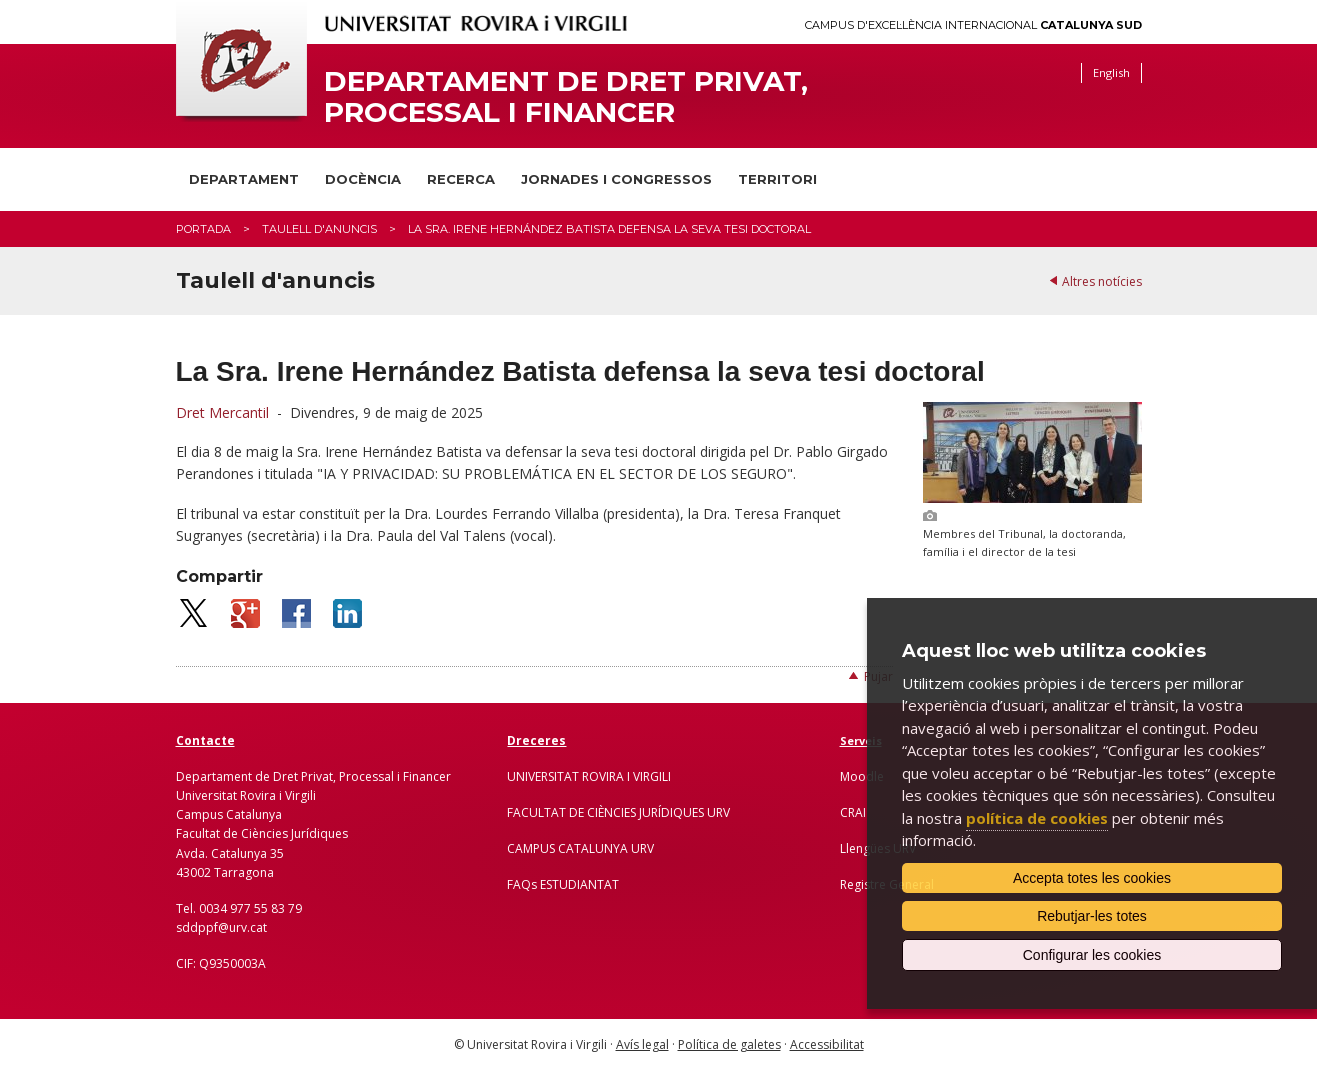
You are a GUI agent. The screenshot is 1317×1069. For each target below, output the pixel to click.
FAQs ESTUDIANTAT (563, 884)
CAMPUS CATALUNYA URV (580, 848)
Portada (203, 229)
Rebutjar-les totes (1092, 916)
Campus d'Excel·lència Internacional (973, 25)
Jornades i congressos (616, 179)
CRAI (853, 812)
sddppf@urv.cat (221, 927)
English (1111, 72)
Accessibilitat (827, 1044)
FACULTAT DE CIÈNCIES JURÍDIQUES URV (618, 812)
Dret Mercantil (222, 412)
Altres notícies (1102, 281)
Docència (363, 179)
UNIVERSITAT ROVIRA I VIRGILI (589, 776)
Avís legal (642, 1044)
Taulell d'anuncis (319, 229)
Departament (244, 179)
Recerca (461, 179)
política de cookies (1037, 818)
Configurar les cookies (1092, 955)
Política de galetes (729, 1044)
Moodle (862, 776)
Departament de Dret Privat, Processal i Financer (566, 97)
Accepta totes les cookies (1092, 878)
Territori (777, 179)
